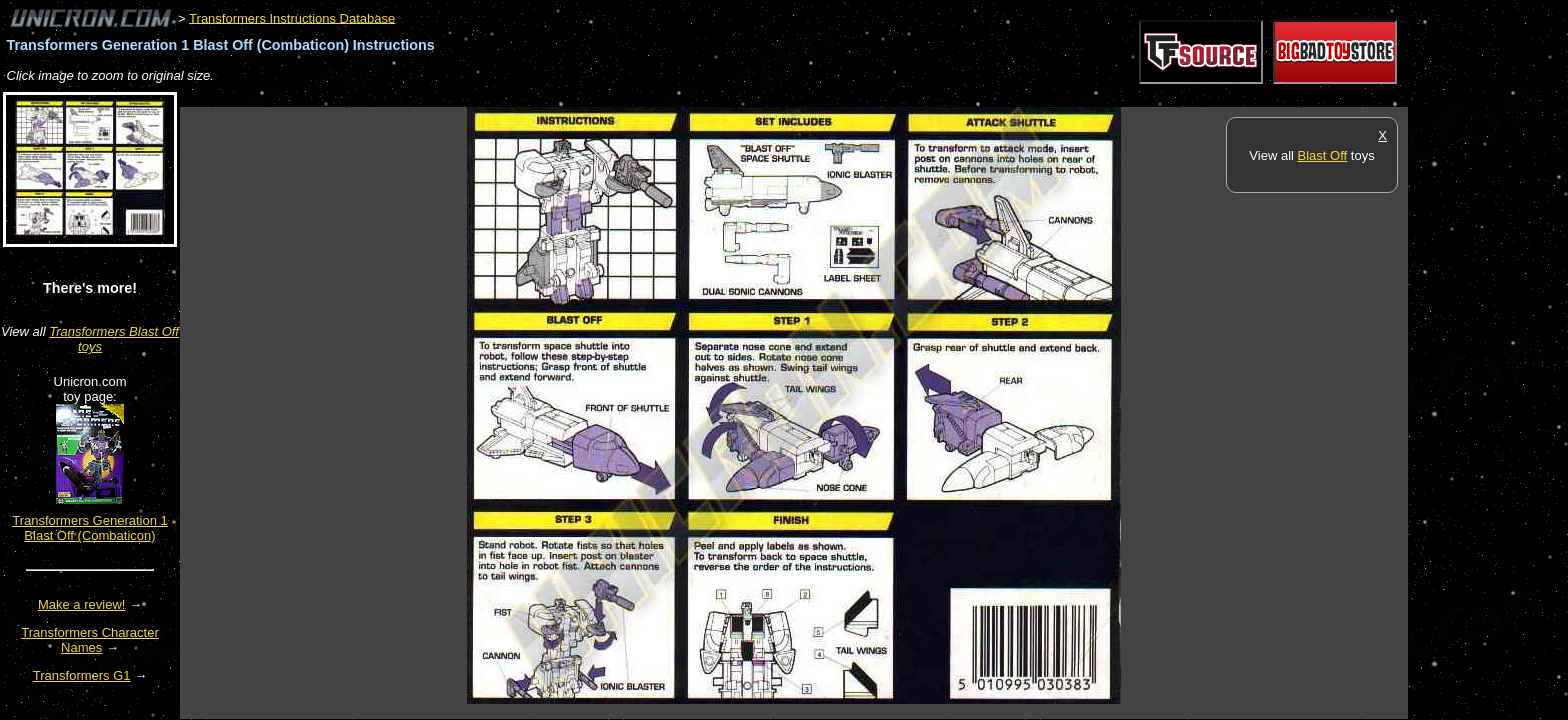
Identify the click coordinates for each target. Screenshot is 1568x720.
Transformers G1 (82, 675)
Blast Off (1323, 155)
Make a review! (81, 604)
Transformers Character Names (90, 640)
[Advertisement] (544, 96)
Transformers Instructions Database (292, 17)
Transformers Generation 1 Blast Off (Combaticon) (90, 528)
